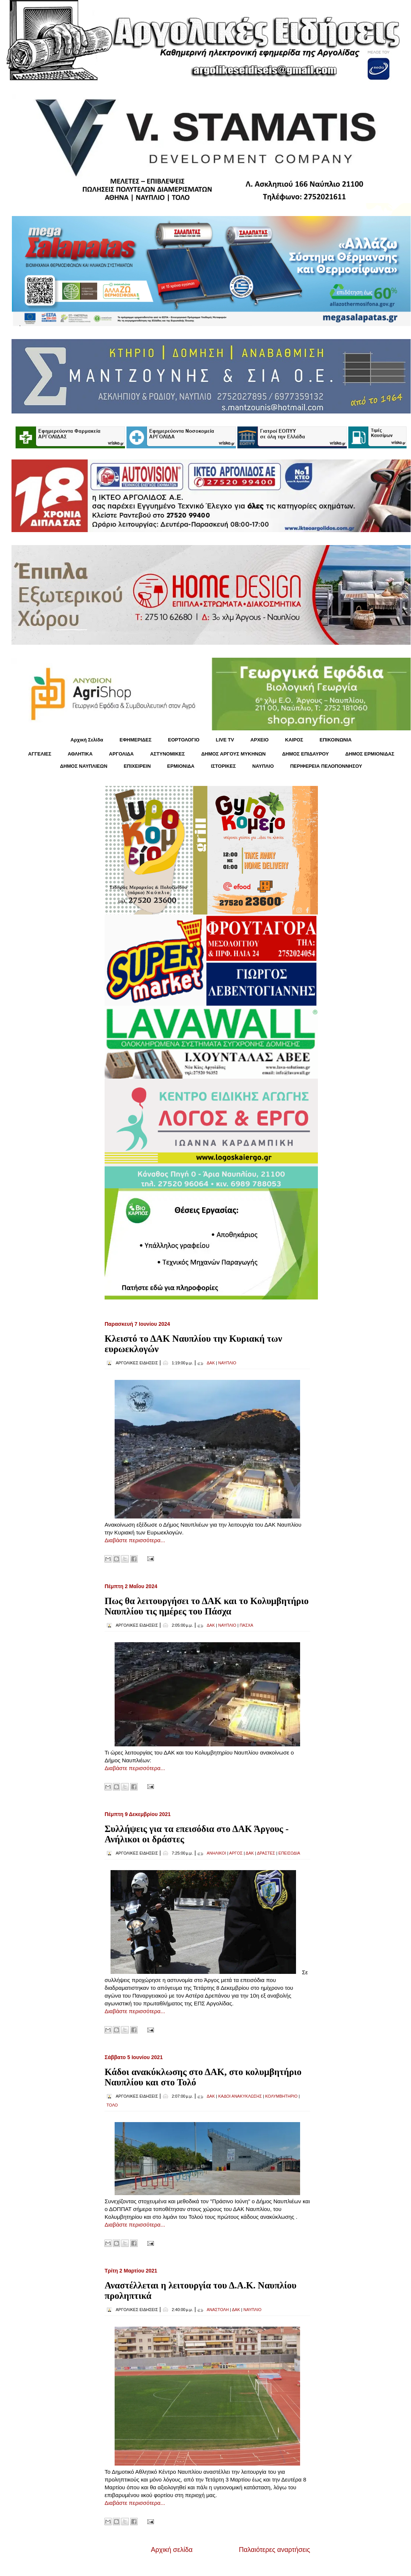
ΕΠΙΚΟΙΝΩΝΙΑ (336, 740)
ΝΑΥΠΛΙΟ (263, 766)
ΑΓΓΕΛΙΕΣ (39, 754)
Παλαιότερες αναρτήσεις (274, 2549)
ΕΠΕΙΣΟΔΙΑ (289, 1853)
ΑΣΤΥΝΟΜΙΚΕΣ (167, 754)
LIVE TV (225, 740)
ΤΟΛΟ (112, 2105)
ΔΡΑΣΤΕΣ (266, 1853)
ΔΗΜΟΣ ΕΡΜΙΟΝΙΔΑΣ (370, 754)
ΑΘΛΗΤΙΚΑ (80, 754)
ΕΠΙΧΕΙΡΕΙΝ (137, 766)
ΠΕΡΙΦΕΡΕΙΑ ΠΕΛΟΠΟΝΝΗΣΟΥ (326, 766)
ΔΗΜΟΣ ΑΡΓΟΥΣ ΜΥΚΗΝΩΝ (233, 754)
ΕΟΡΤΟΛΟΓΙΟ (184, 740)
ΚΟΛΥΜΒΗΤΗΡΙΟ (281, 2096)
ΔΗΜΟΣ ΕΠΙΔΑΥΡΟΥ (305, 754)
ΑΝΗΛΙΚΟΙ (216, 1853)
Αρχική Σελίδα (86, 740)
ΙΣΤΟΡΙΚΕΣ (223, 766)
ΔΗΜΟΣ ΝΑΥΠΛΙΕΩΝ (84, 766)
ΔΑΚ (211, 1363)
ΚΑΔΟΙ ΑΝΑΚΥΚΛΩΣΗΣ (240, 2096)
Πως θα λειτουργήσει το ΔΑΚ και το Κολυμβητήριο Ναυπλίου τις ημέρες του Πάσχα (207, 1606)
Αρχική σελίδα (172, 2549)
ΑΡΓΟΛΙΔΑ (121, 754)
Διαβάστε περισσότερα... (135, 1540)
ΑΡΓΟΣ (236, 1853)
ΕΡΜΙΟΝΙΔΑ (181, 766)
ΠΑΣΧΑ (246, 1625)
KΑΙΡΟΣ (294, 740)
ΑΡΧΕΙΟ (259, 740)
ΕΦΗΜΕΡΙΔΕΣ (135, 740)
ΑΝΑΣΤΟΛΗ (218, 2309)
